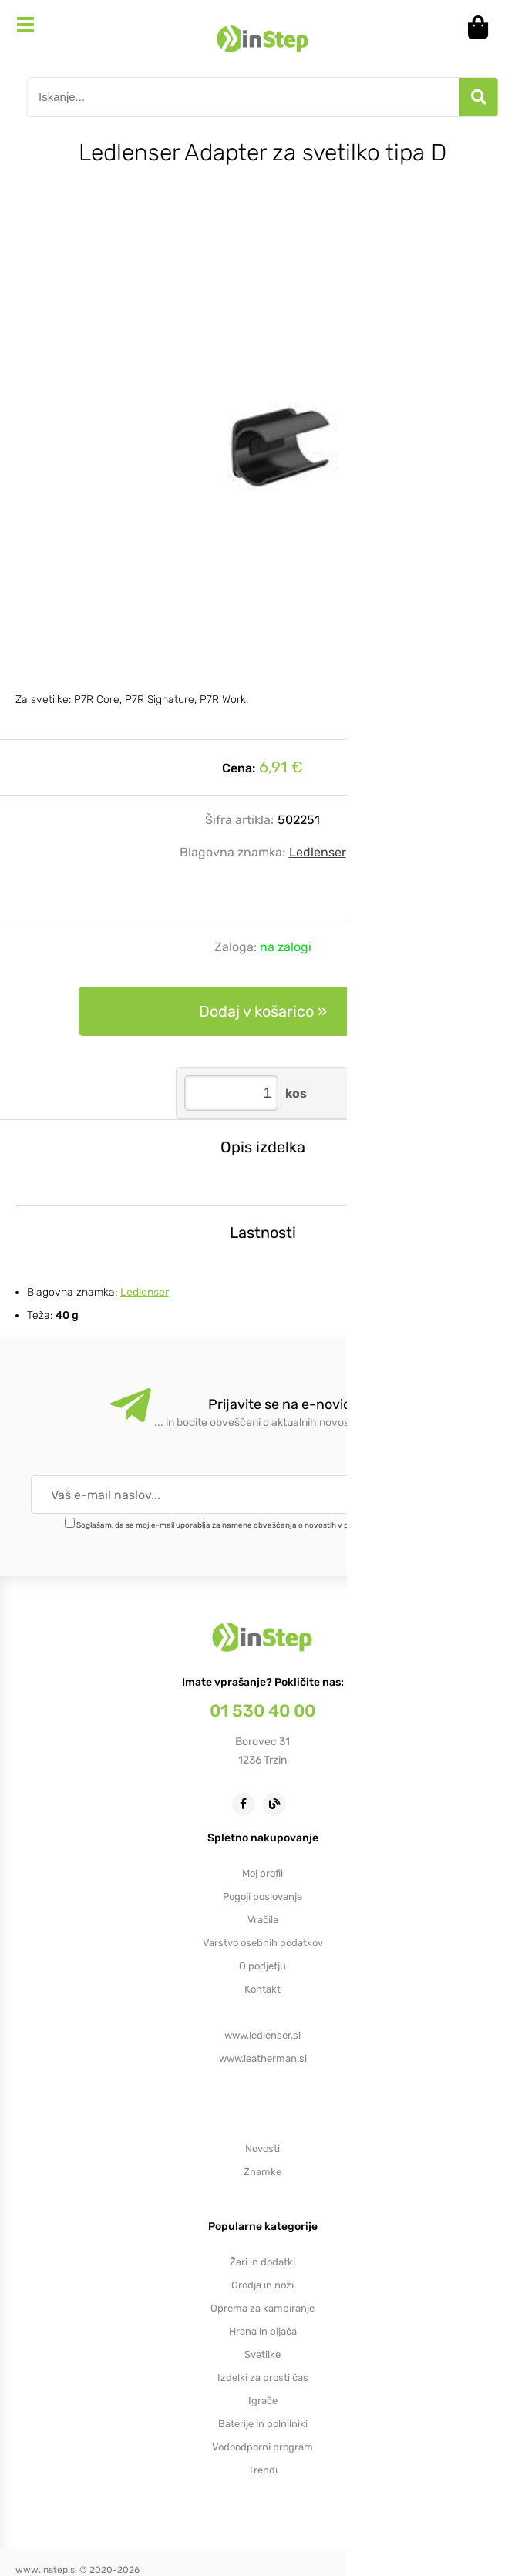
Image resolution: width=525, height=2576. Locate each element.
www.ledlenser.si (262, 2035)
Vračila (262, 1919)
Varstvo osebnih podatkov (263, 1943)
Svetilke (262, 2354)
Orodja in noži (262, 2285)
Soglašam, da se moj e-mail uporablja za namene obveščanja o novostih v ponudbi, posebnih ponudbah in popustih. (283, 1525)
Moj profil (262, 1873)
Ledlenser (317, 852)
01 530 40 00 (262, 1710)
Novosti (262, 2148)
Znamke (262, 2171)
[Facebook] (247, 1803)
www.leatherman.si (263, 2058)
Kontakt (262, 1989)
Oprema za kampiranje (262, 2308)
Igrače (263, 2400)
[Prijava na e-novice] (451, 1494)
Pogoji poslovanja (262, 1896)
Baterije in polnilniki (263, 2424)
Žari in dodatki (262, 2262)
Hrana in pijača (263, 2331)
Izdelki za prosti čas (262, 2377)
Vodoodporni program (262, 2447)
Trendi (263, 2470)
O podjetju (262, 1966)
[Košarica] (483, 27)
